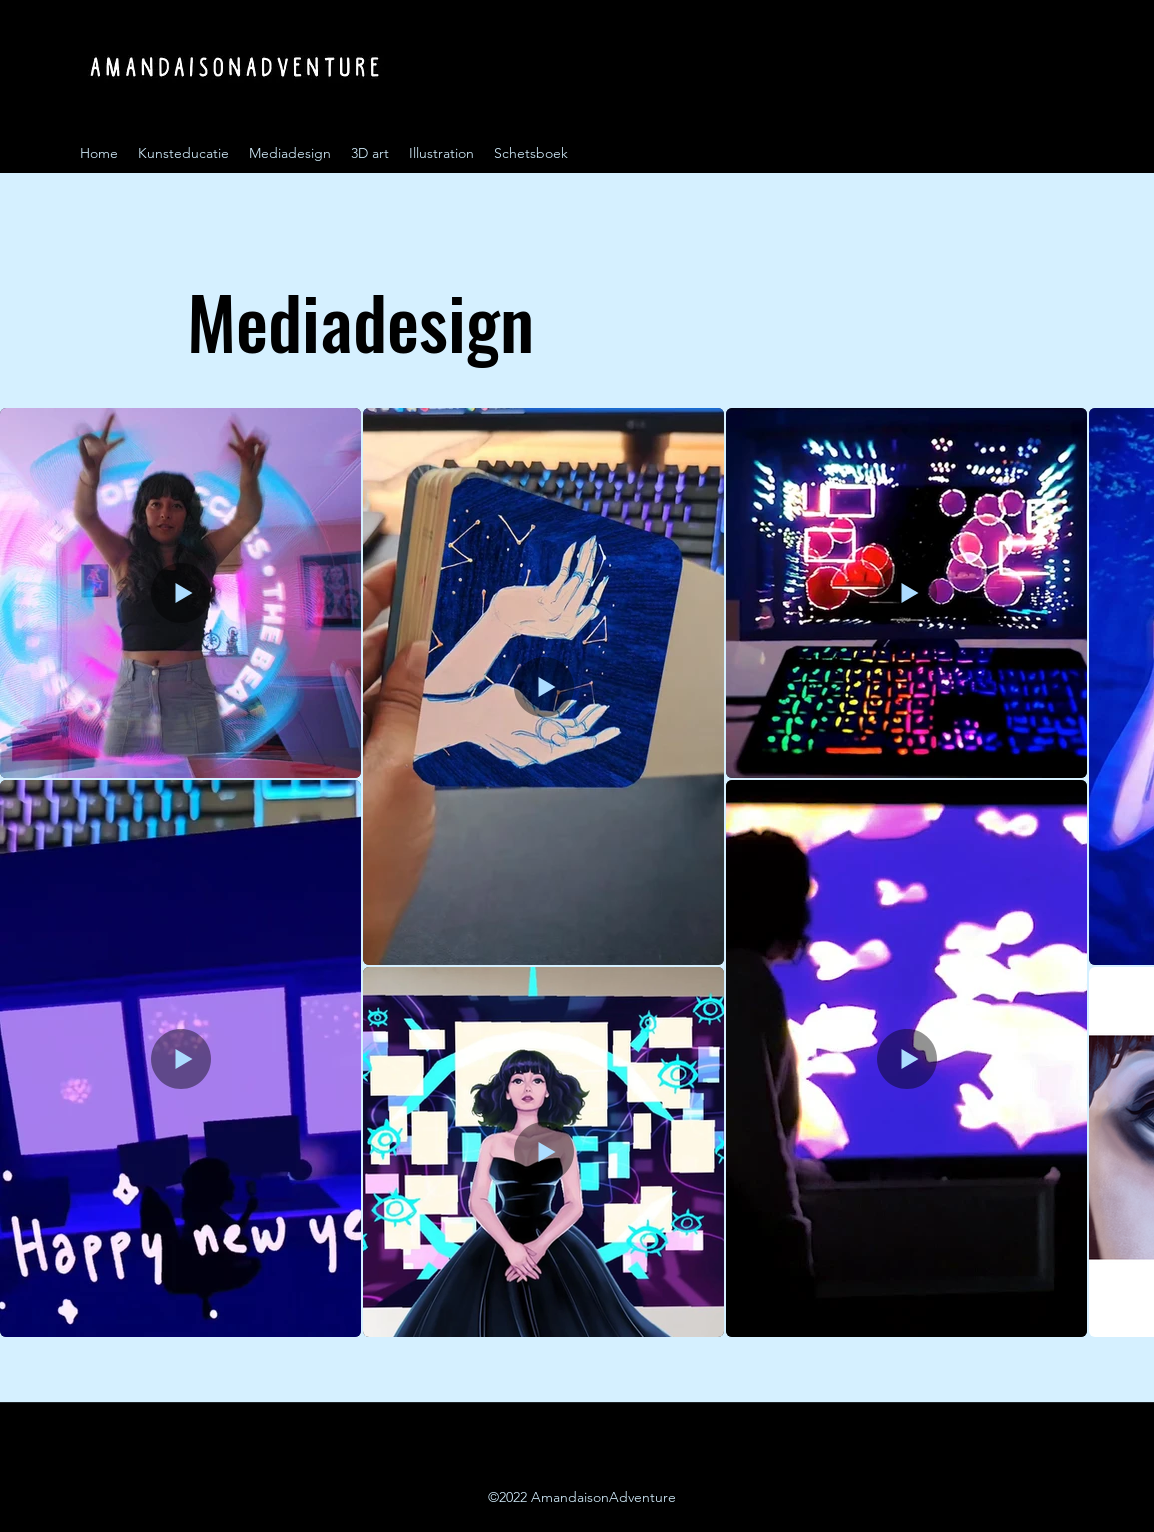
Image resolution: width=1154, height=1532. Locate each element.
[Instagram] (1034, 153)
